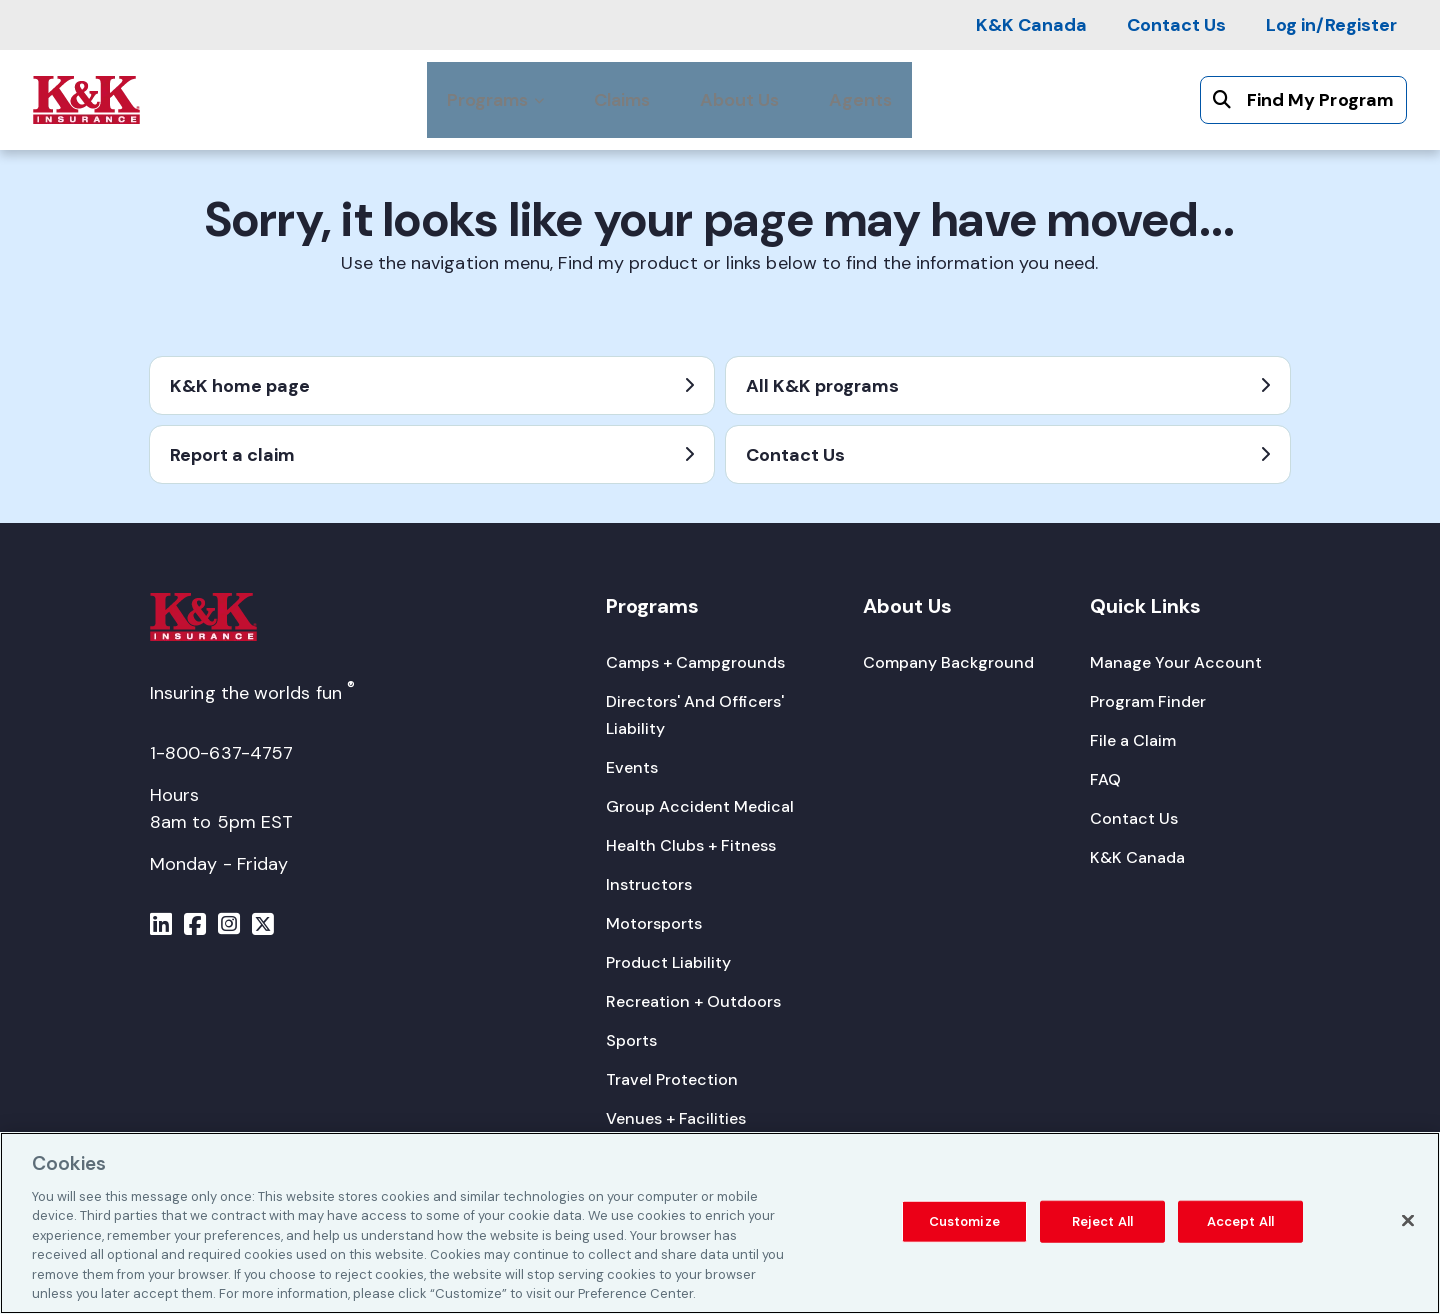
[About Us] (739, 100)
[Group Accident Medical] (700, 806)
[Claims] (622, 100)
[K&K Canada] (1031, 25)
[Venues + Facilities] (676, 1118)
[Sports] (631, 1040)
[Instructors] (649, 884)
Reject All (1102, 1223)
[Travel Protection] (672, 1079)
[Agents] (860, 100)
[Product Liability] (668, 962)
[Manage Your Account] (1176, 662)
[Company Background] (948, 662)
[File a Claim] (1133, 740)
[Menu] (161, 927)
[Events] (632, 767)
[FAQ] (1105, 779)
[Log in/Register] (1331, 25)
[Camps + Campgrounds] (695, 662)
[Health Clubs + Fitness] (691, 845)
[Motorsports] (654, 923)
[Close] (1408, 1223)
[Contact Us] (1176, 25)
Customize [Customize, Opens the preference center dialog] (964, 1223)
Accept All (1240, 1223)
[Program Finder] (1148, 701)
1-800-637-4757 (221, 753)
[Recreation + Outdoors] (693, 1001)
